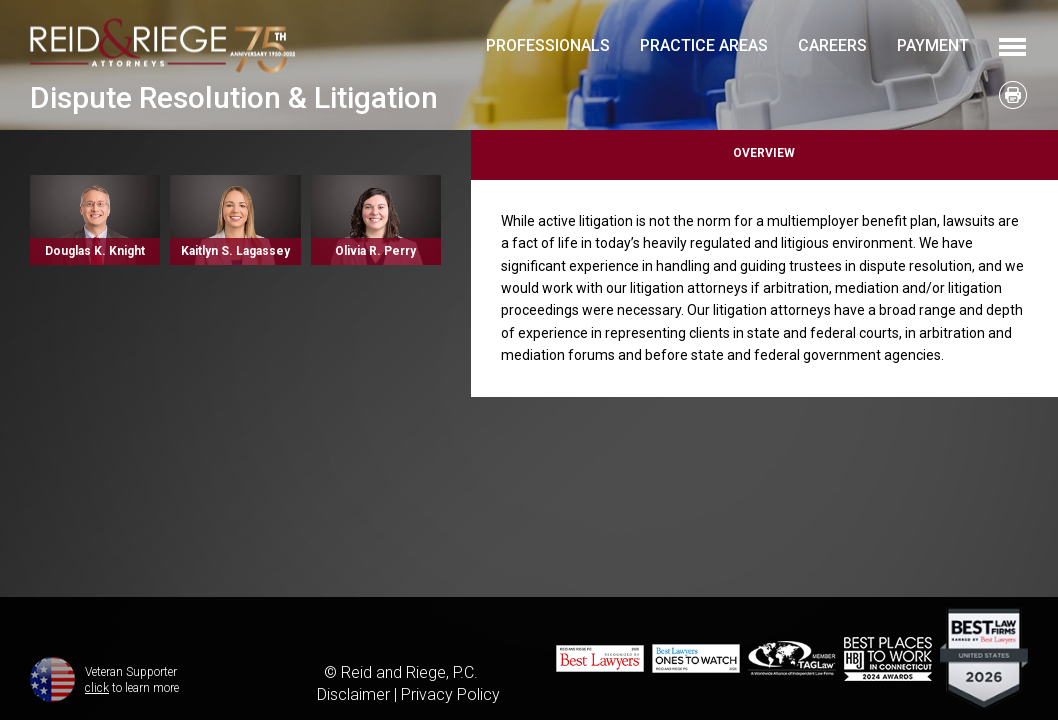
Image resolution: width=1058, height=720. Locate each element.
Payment (933, 45)
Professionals (548, 45)
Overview (764, 153)
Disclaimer (353, 694)
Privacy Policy (450, 694)
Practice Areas (704, 45)
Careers (832, 45)
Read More (95, 220)
